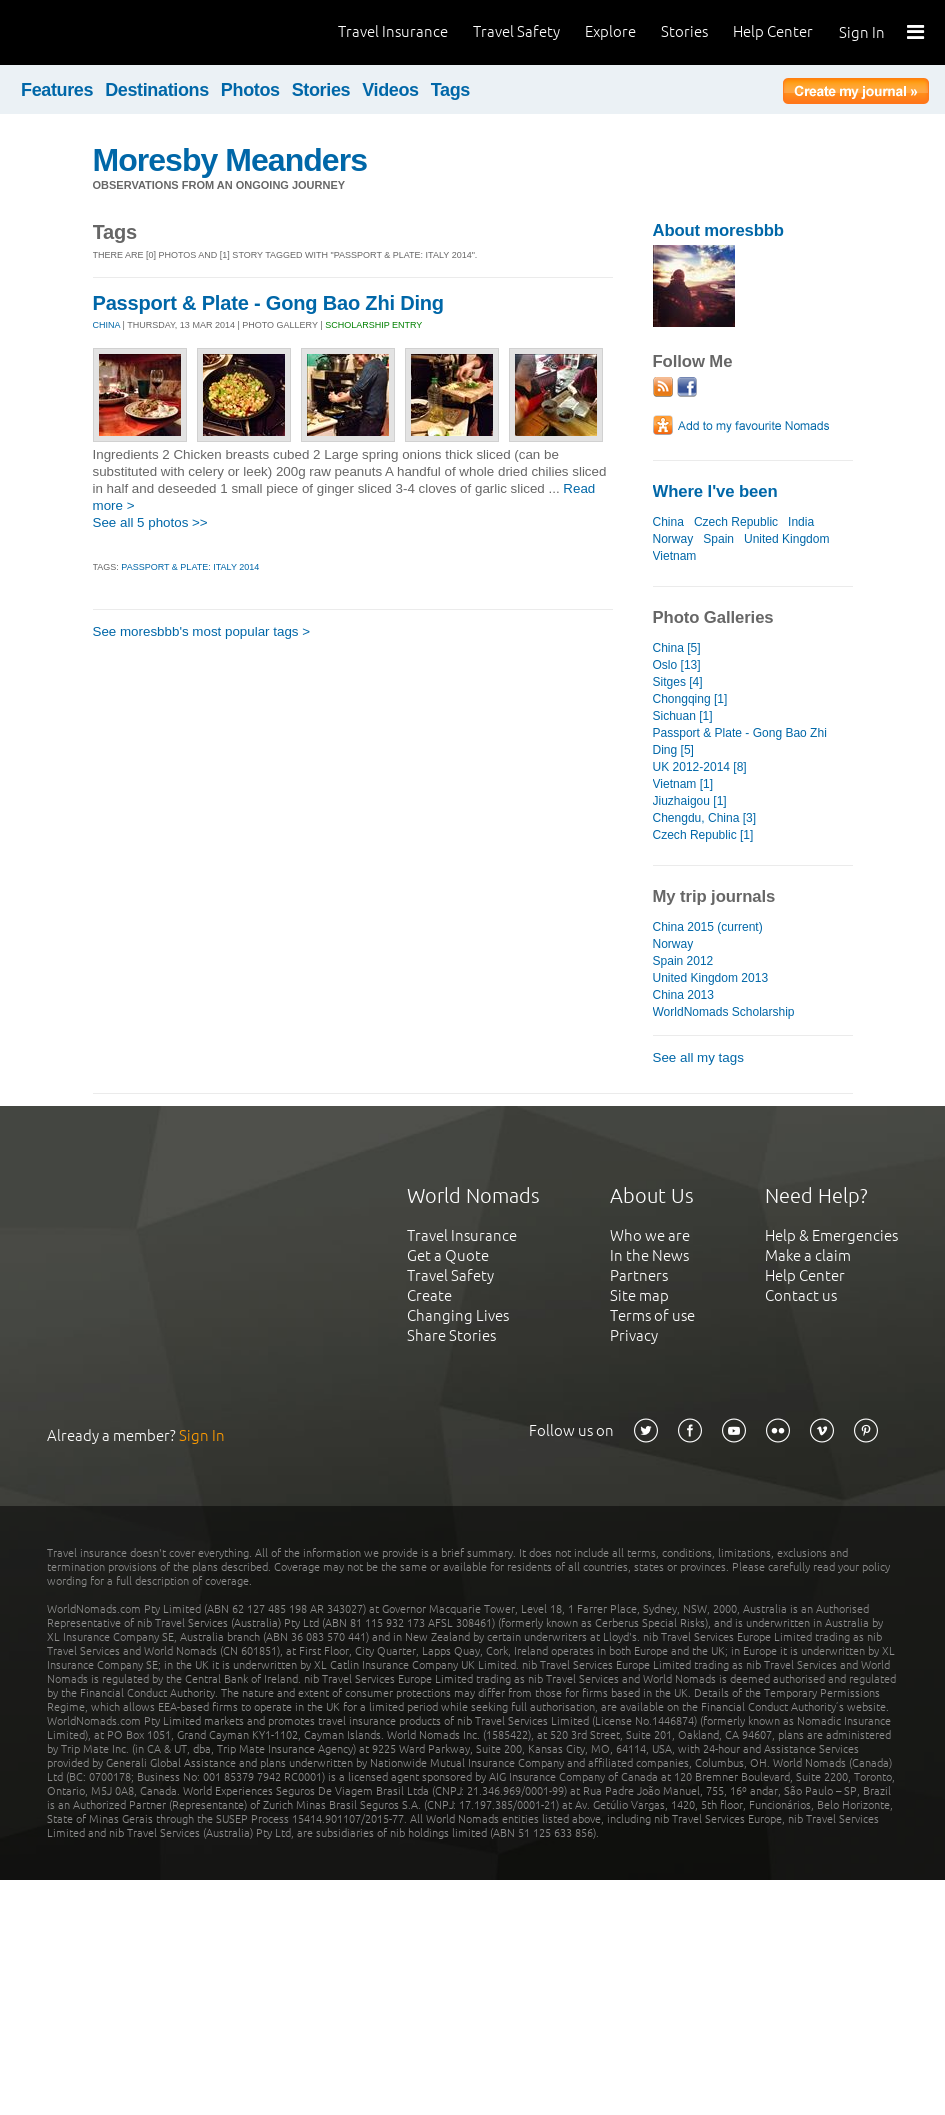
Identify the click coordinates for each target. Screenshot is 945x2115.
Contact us (801, 1295)
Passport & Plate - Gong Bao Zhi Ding (268, 303)
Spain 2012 (683, 961)
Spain (718, 539)
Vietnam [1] (683, 784)
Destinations (157, 90)
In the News (649, 1255)
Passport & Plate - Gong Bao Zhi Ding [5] (740, 741)
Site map (639, 1295)
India (801, 522)
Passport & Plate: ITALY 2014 (190, 567)
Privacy (634, 1335)
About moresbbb (718, 230)
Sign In (862, 32)
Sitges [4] (678, 682)
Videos (390, 90)
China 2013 (683, 995)
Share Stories (451, 1335)
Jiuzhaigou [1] (690, 801)
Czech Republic (736, 522)
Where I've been (715, 491)
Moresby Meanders (230, 160)
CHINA (107, 325)
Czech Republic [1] (703, 835)
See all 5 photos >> (150, 522)
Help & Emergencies (831, 1235)
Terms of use (652, 1315)
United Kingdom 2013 (711, 978)
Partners (639, 1275)
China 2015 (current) (708, 927)
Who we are (650, 1235)
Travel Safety (516, 31)
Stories (684, 31)
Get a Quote (448, 1255)
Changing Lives (458, 1315)
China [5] (677, 648)
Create (429, 1295)
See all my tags (698, 1057)
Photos (250, 90)
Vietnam (675, 556)
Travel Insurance (393, 31)
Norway (673, 539)
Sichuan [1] (683, 716)
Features (57, 90)
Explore (610, 31)
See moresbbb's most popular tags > (202, 631)
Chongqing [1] (690, 699)
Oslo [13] (677, 665)
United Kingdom (787, 539)
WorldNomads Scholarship (724, 1012)
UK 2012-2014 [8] (700, 767)
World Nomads (105, 32)
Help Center (773, 31)
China (668, 522)
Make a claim (808, 1255)
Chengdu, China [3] (705, 818)
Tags (450, 90)
